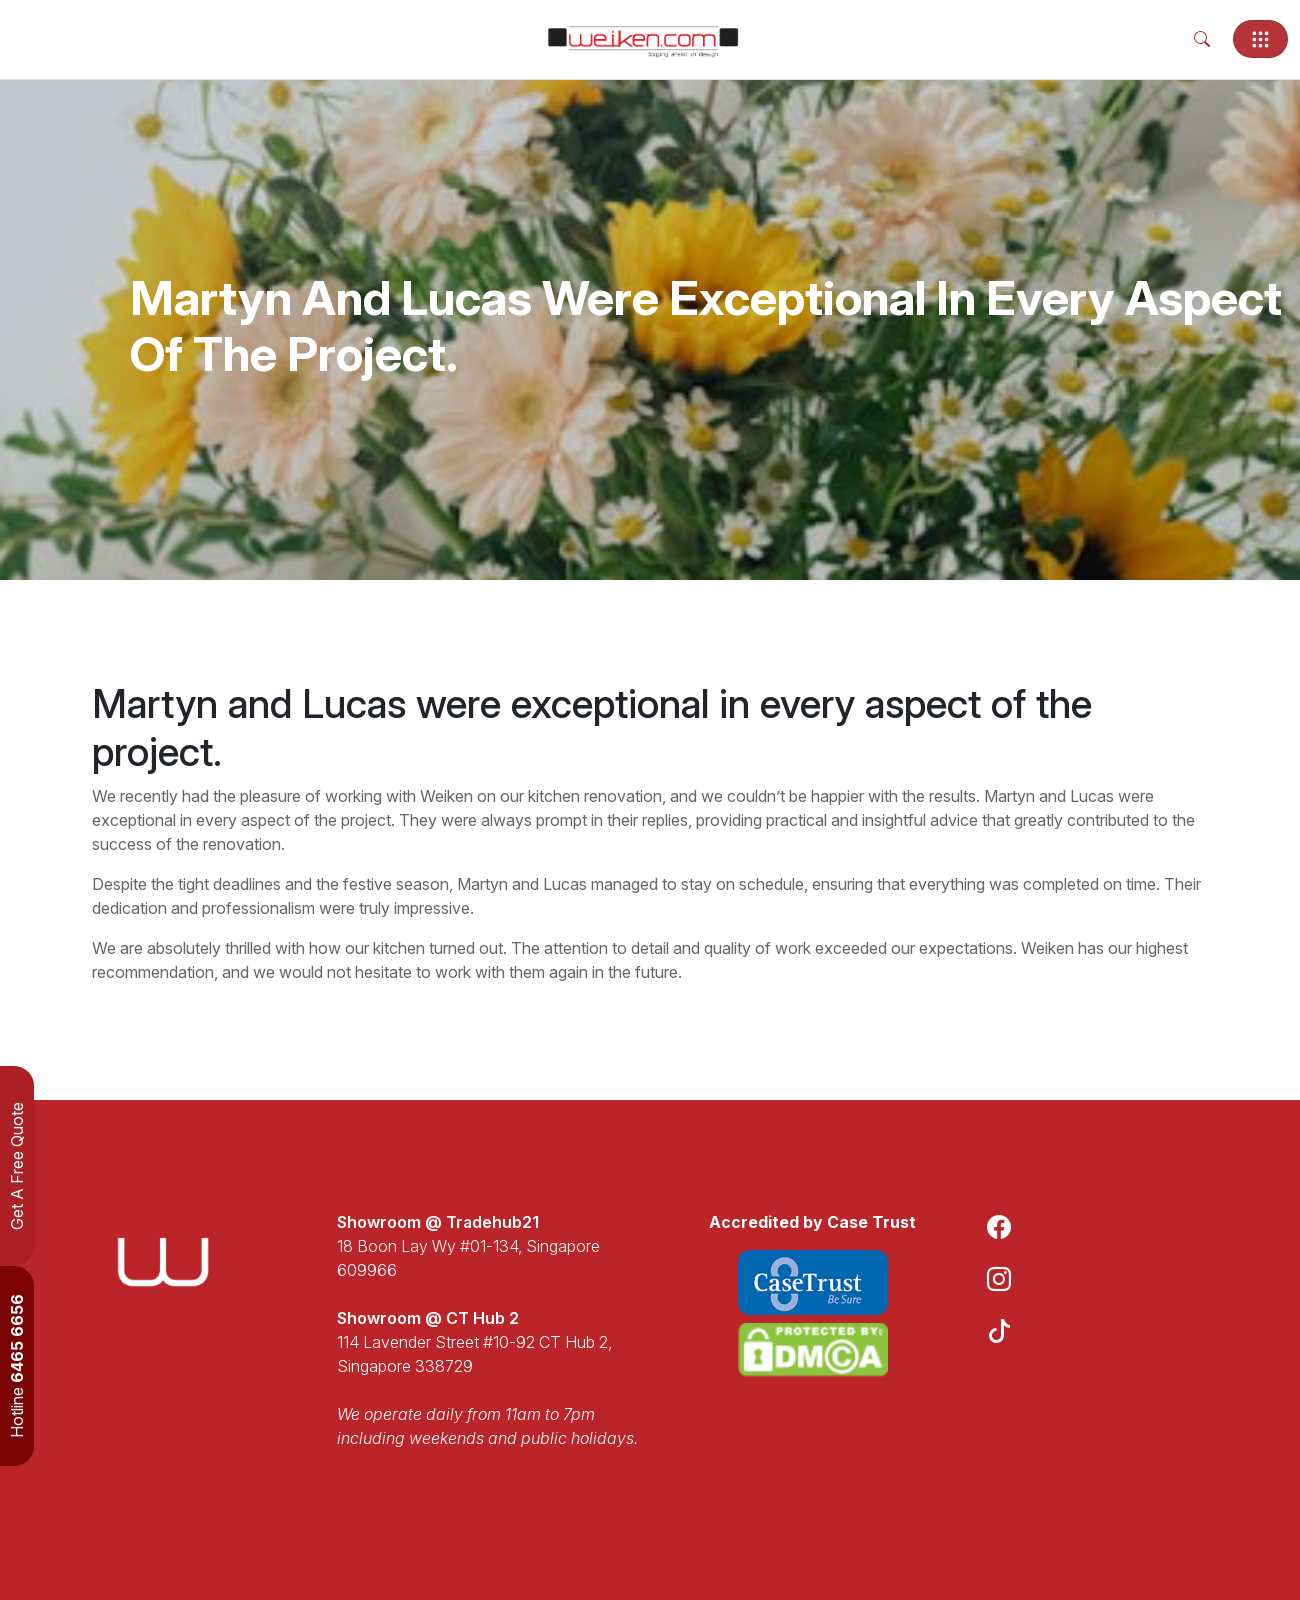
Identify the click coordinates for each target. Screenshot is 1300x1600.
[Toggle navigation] (1260, 39)
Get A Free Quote (17, 1166)
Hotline (17, 1366)
